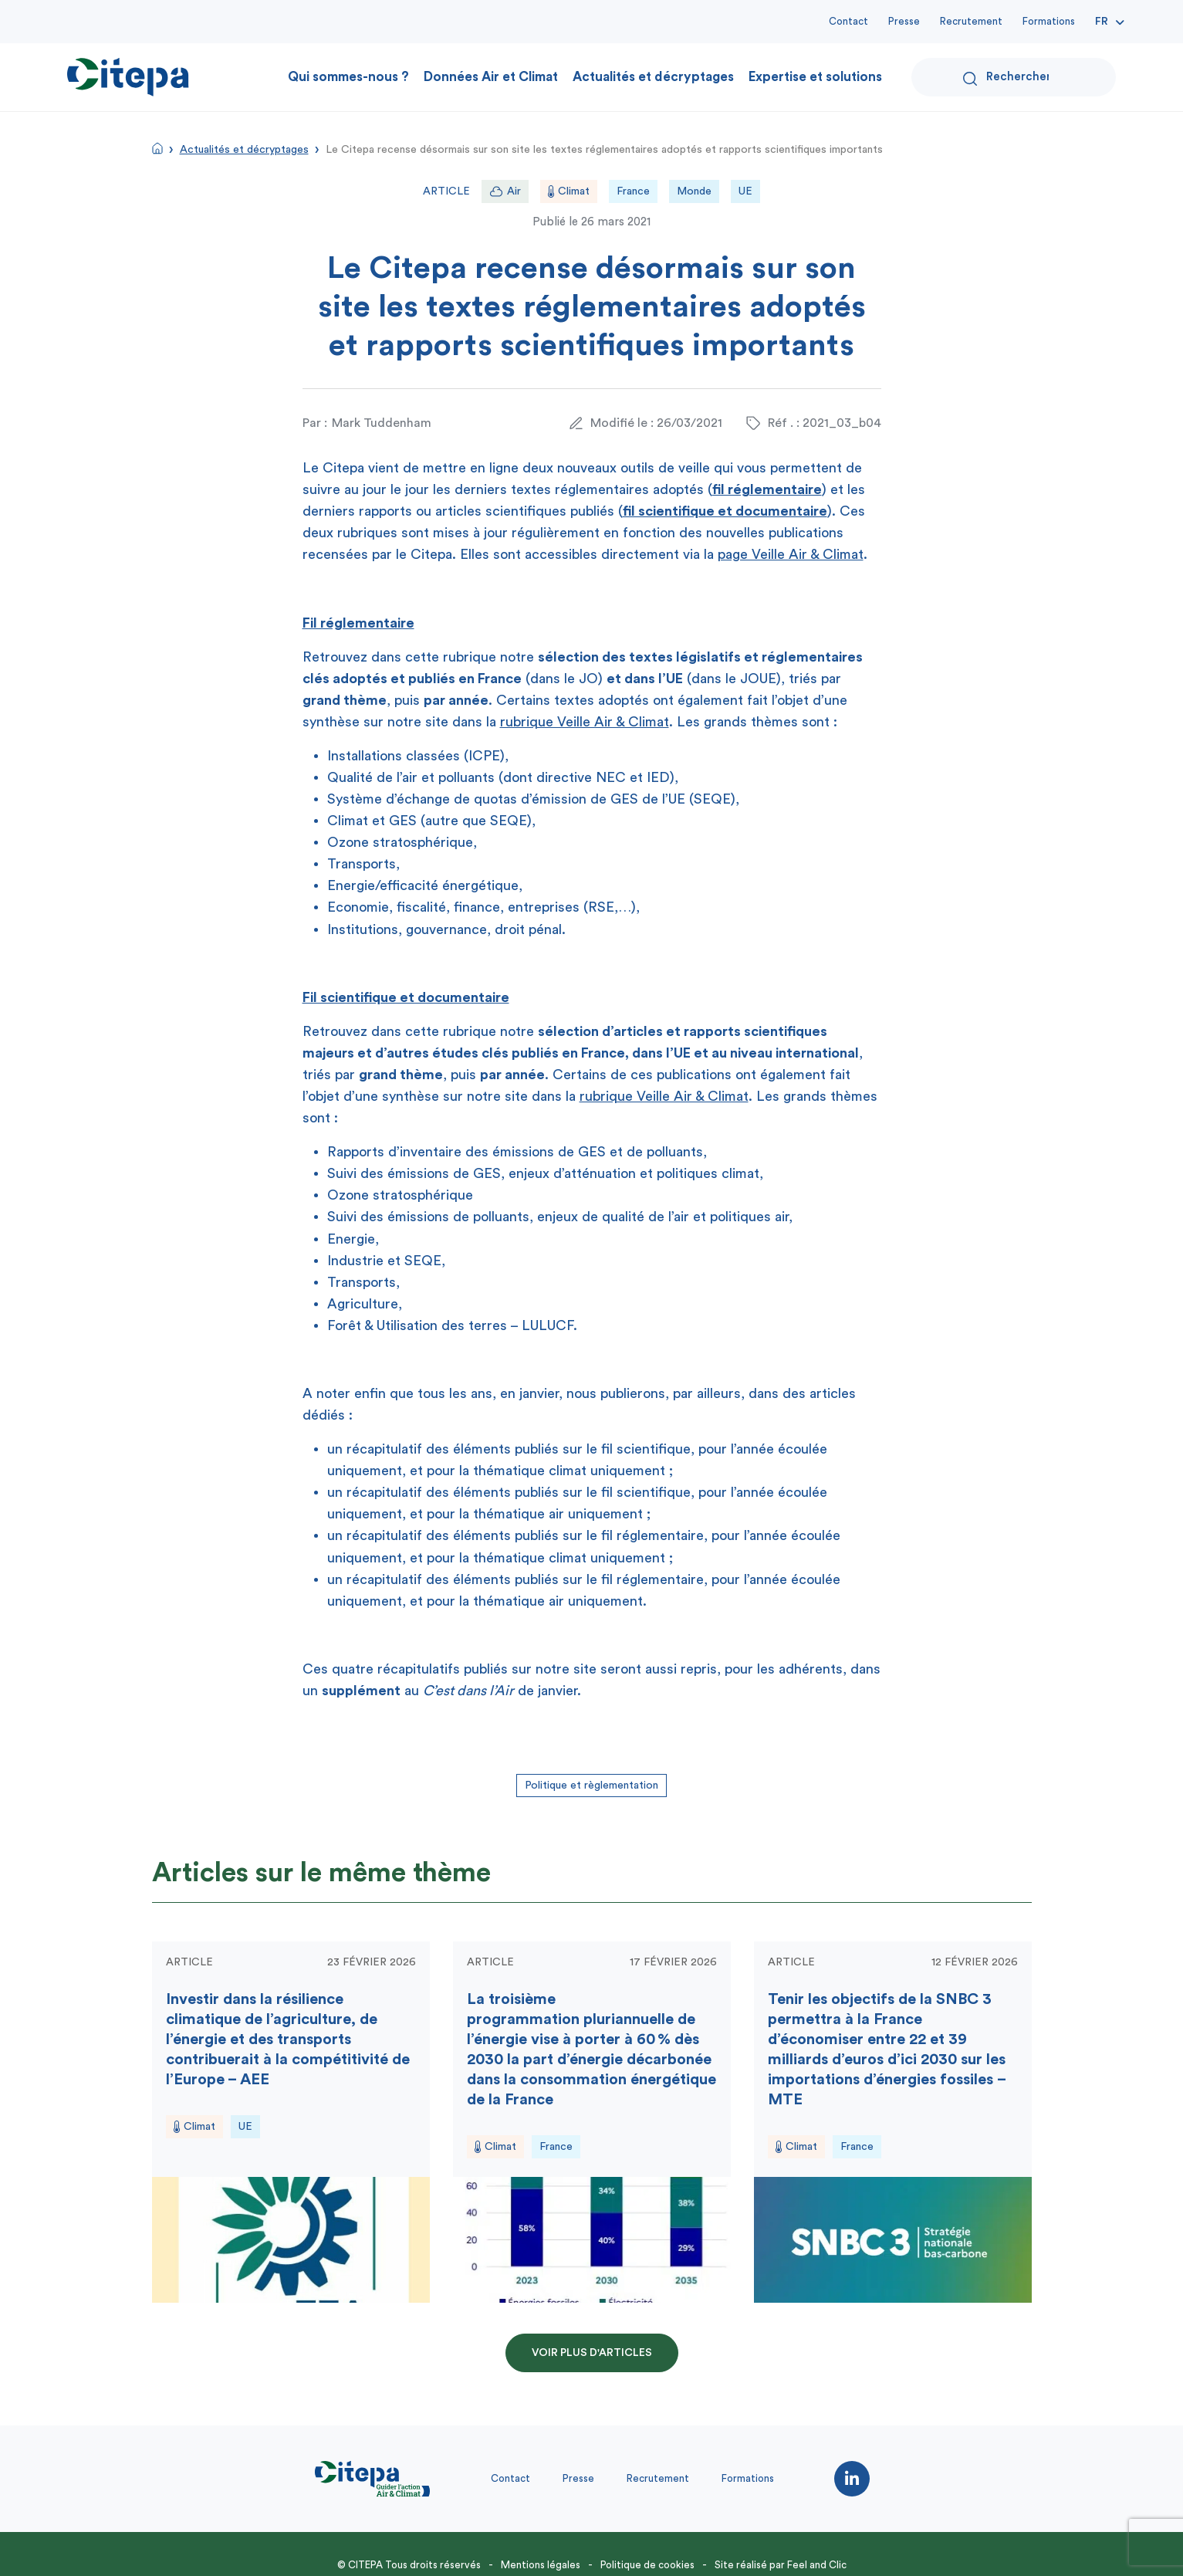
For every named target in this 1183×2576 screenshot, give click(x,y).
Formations (1048, 21)
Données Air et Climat (491, 76)
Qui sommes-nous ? (348, 76)
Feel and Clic (817, 2565)
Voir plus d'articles (592, 2353)
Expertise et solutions (815, 76)
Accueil (157, 148)
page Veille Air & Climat (791, 554)
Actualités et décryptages (653, 76)
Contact (848, 21)
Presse (904, 21)
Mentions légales (540, 2565)
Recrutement (971, 21)
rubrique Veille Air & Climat (584, 722)
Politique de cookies (647, 2565)
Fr (1101, 21)
